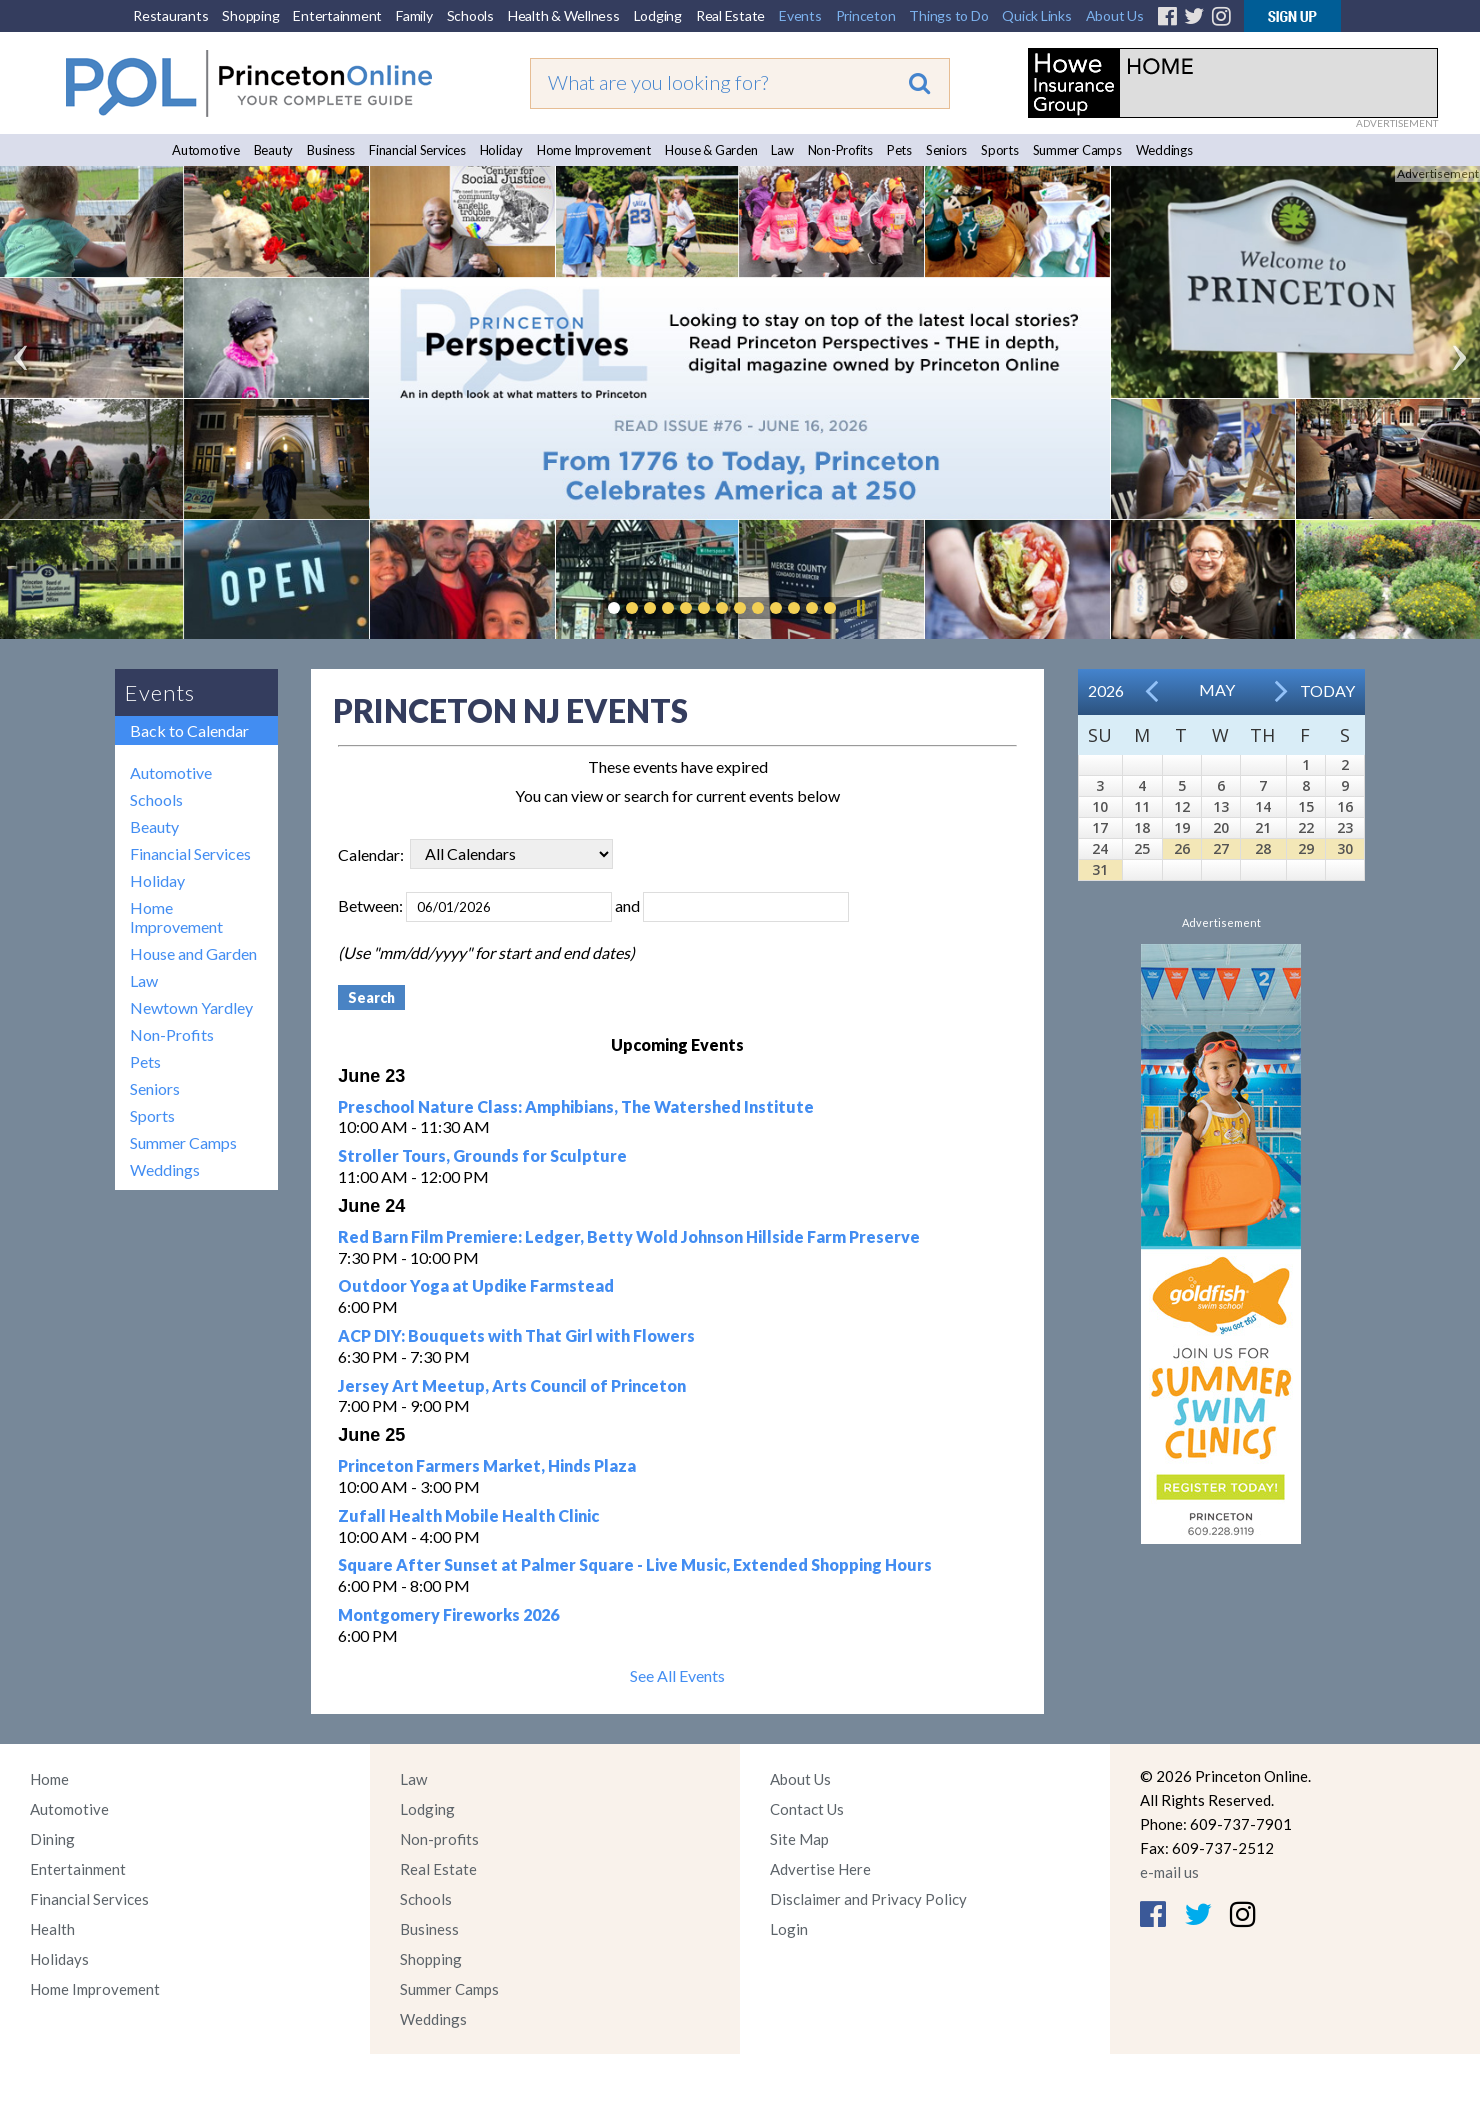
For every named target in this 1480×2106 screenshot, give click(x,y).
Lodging (658, 15)
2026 (1106, 690)
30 (1345, 848)
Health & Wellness (564, 15)
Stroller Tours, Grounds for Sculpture (482, 1155)
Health (52, 1929)
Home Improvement (594, 150)
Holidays (59, 1959)
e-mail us (1169, 1872)
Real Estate (730, 15)
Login (789, 1929)
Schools (470, 15)
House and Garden (193, 953)
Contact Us (807, 1809)
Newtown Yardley (191, 1007)
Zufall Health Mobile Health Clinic (468, 1515)
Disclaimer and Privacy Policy (868, 1899)
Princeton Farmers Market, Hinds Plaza (487, 1465)
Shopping (250, 15)
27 (1221, 848)
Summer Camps (1077, 150)
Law (782, 150)
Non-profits (439, 1839)
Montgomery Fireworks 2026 (448, 1614)
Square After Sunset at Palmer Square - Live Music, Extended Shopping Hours (635, 1564)
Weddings (1164, 150)
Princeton (866, 15)
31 (1100, 869)
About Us (1115, 15)
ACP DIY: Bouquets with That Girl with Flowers (516, 1335)
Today (1327, 690)
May (1217, 689)
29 (1306, 848)
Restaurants (170, 15)
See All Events (677, 1675)
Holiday (501, 150)
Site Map (799, 1839)
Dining (52, 1839)
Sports (1000, 150)
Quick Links (1036, 15)
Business (331, 150)
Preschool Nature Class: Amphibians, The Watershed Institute (576, 1106)
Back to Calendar (189, 730)
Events (800, 15)
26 (1182, 848)
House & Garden (711, 150)
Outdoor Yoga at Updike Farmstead (476, 1285)
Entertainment (337, 15)
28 (1263, 848)
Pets (899, 150)
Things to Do (948, 15)
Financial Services (417, 150)
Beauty (274, 150)
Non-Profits (840, 150)
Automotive (206, 150)
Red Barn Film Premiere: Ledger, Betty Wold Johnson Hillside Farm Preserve (629, 1236)
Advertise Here (820, 1869)
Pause (860, 608)
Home (49, 1779)
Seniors (946, 150)
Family (414, 15)
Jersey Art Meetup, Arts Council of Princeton (512, 1385)
